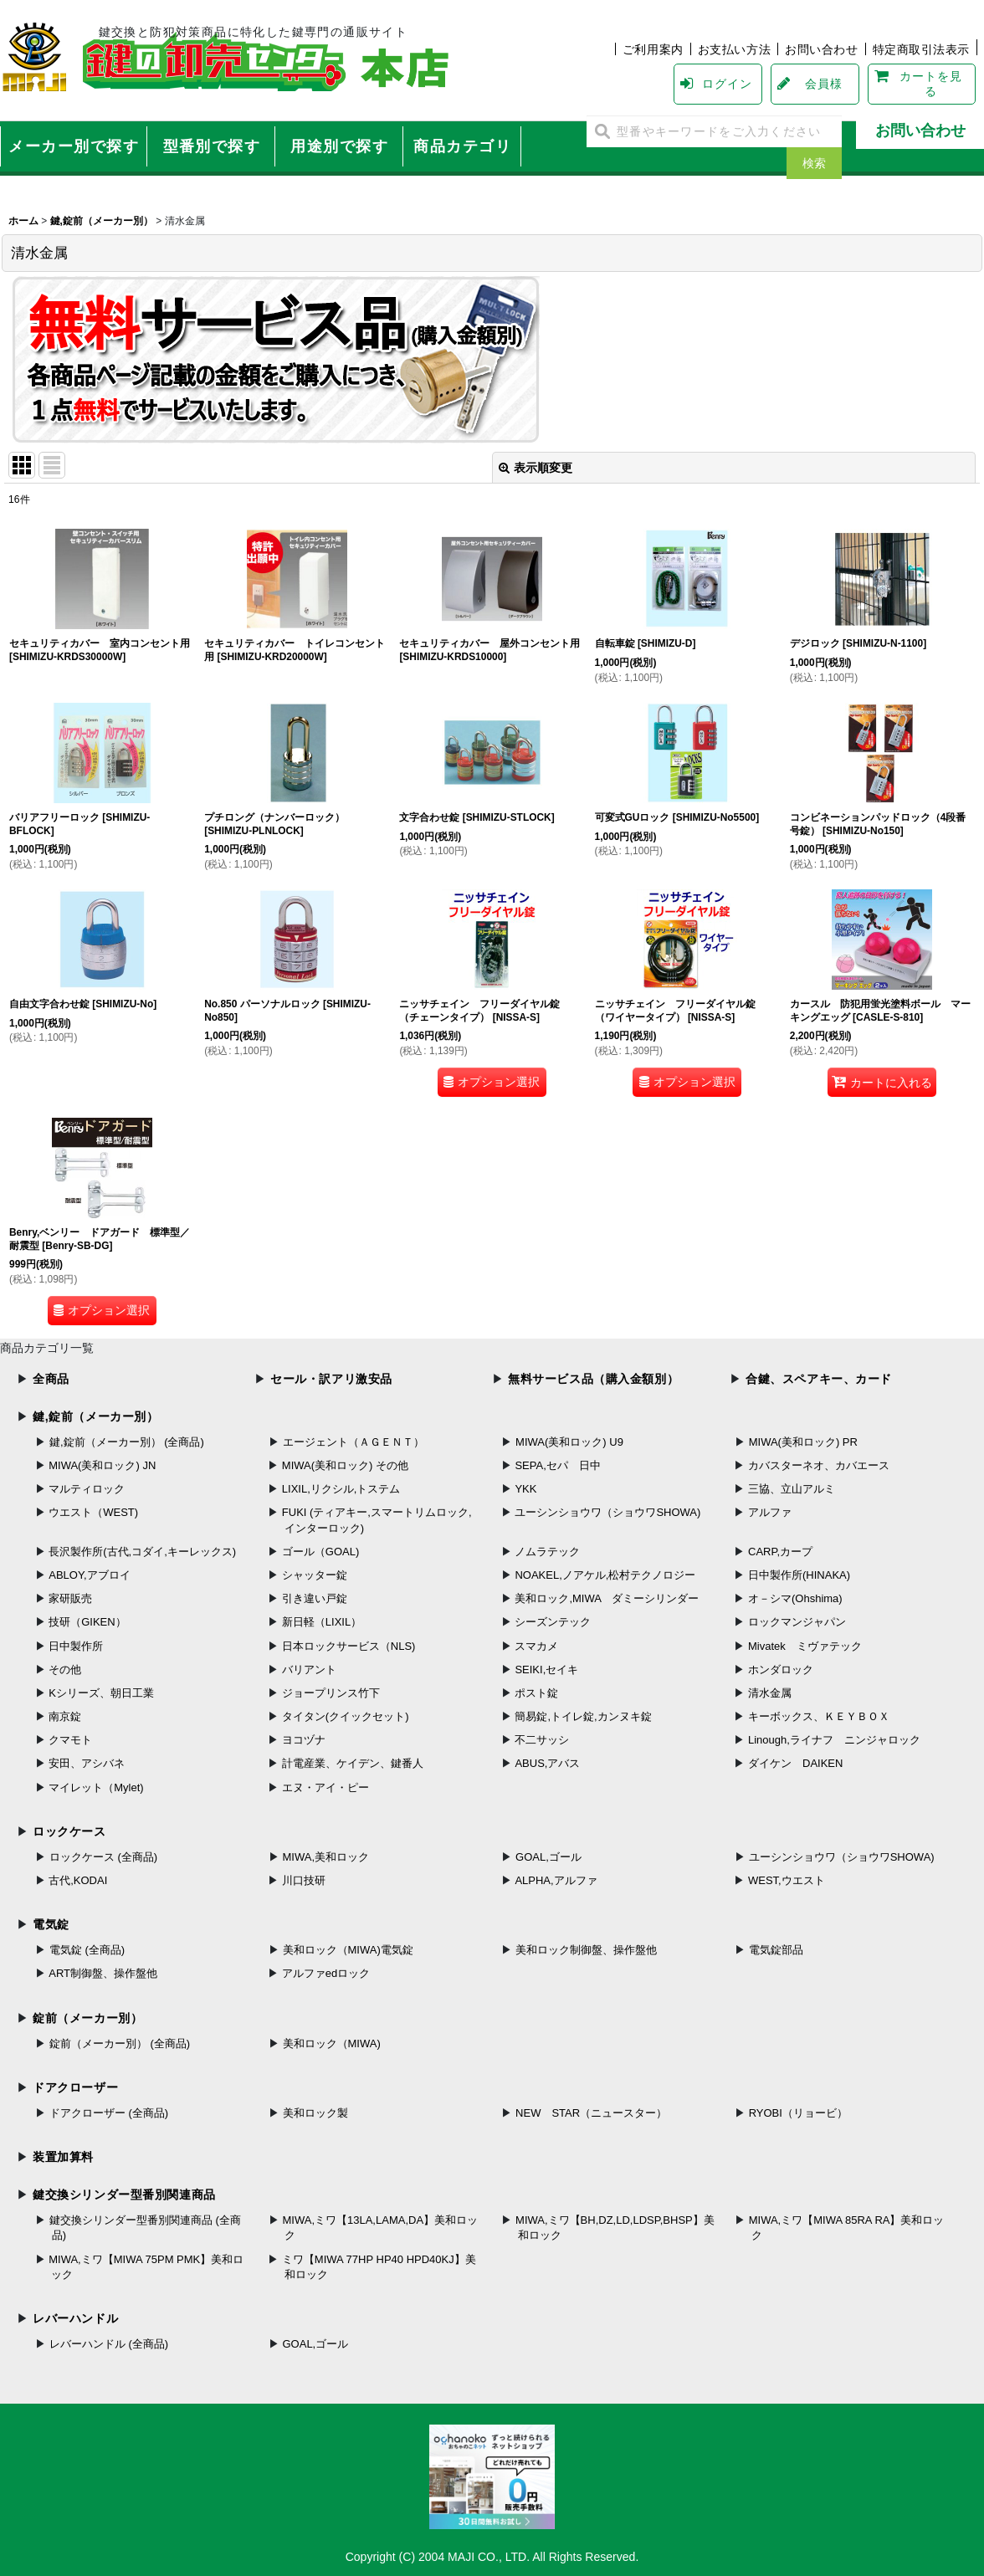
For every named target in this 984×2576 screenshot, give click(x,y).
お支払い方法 (734, 49)
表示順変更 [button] (535, 467)
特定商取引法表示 (922, 49)
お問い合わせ (821, 49)
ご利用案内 (653, 49)
